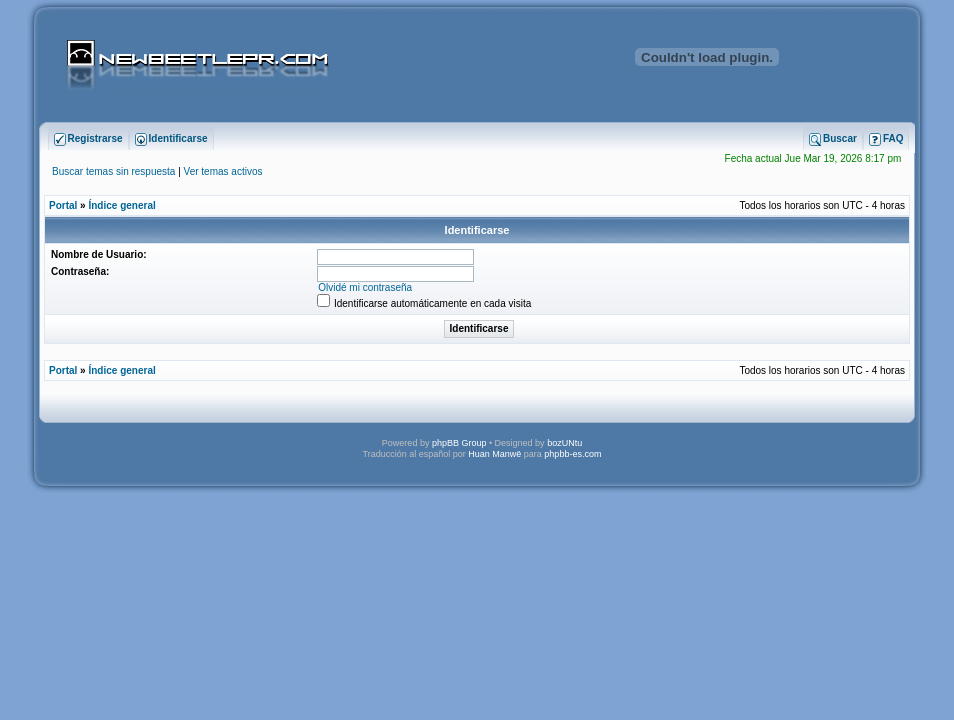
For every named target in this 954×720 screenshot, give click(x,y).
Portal (63, 205)
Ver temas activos (223, 171)
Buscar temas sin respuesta (113, 171)
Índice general (121, 205)
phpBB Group (459, 443)
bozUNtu (564, 443)
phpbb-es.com (572, 454)
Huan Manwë (494, 454)
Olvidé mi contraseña (365, 287)
